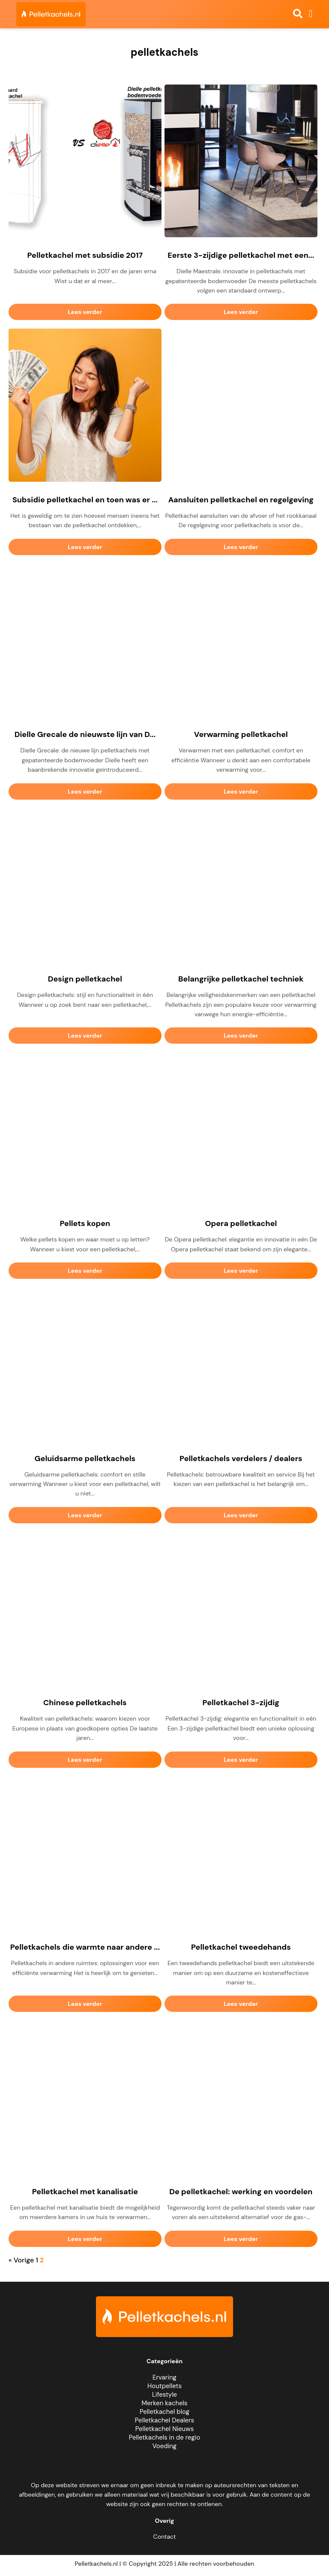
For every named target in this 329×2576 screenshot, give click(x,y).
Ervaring (164, 2377)
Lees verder (85, 312)
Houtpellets (164, 2386)
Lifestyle (164, 2394)
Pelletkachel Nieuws (164, 2429)
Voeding (164, 2446)
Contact (164, 2536)
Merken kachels (164, 2403)
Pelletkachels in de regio (164, 2437)
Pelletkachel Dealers (164, 2420)
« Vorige (21, 2260)
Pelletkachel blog (164, 2411)
